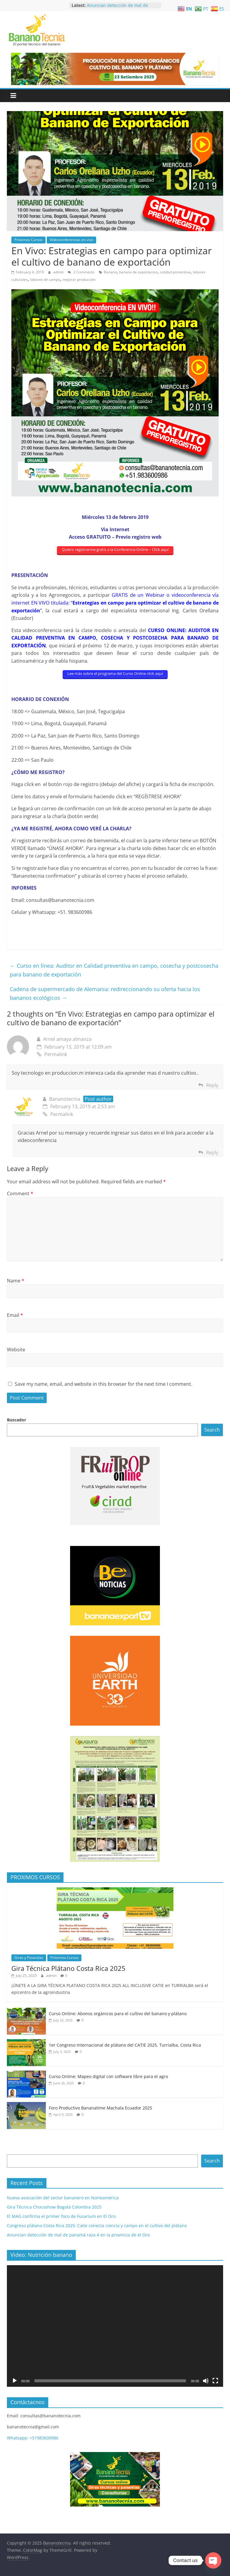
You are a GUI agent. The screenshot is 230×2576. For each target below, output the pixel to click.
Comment (20, 1193)
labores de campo (45, 279)
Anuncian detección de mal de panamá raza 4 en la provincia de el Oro (78, 2235)
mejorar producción (79, 279)
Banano (110, 272)
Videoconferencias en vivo (71, 239)
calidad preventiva (175, 272)
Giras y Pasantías (28, 1957)
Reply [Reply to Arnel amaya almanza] (212, 1085)
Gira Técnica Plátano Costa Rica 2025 (68, 1968)
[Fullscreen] (215, 2381)
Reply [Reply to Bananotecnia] (212, 1152)
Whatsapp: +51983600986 (32, 2438)
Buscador (16, 1420)
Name (15, 1280)
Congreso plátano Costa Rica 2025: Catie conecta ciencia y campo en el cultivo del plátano (97, 2225)
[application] (115, 2326)
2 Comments (81, 272)
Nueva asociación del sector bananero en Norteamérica (63, 2198)
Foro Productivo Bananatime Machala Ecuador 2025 (100, 2108)
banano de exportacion (138, 272)
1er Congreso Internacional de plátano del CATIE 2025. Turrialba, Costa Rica (125, 2045)
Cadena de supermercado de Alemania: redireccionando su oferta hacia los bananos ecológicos (105, 993)
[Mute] (206, 2381)
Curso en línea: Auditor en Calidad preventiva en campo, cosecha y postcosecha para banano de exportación (114, 970)
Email (15, 1315)
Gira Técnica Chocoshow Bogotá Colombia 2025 (54, 2207)
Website (16, 1349)
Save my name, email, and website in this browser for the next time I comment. (103, 1384)
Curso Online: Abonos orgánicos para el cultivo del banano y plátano (118, 2013)
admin (59, 272)
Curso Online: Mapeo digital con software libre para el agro (108, 2076)
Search (212, 1429)
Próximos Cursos (28, 239)
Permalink (52, 1054)
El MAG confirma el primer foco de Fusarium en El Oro (61, 2216)
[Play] (15, 2381)
